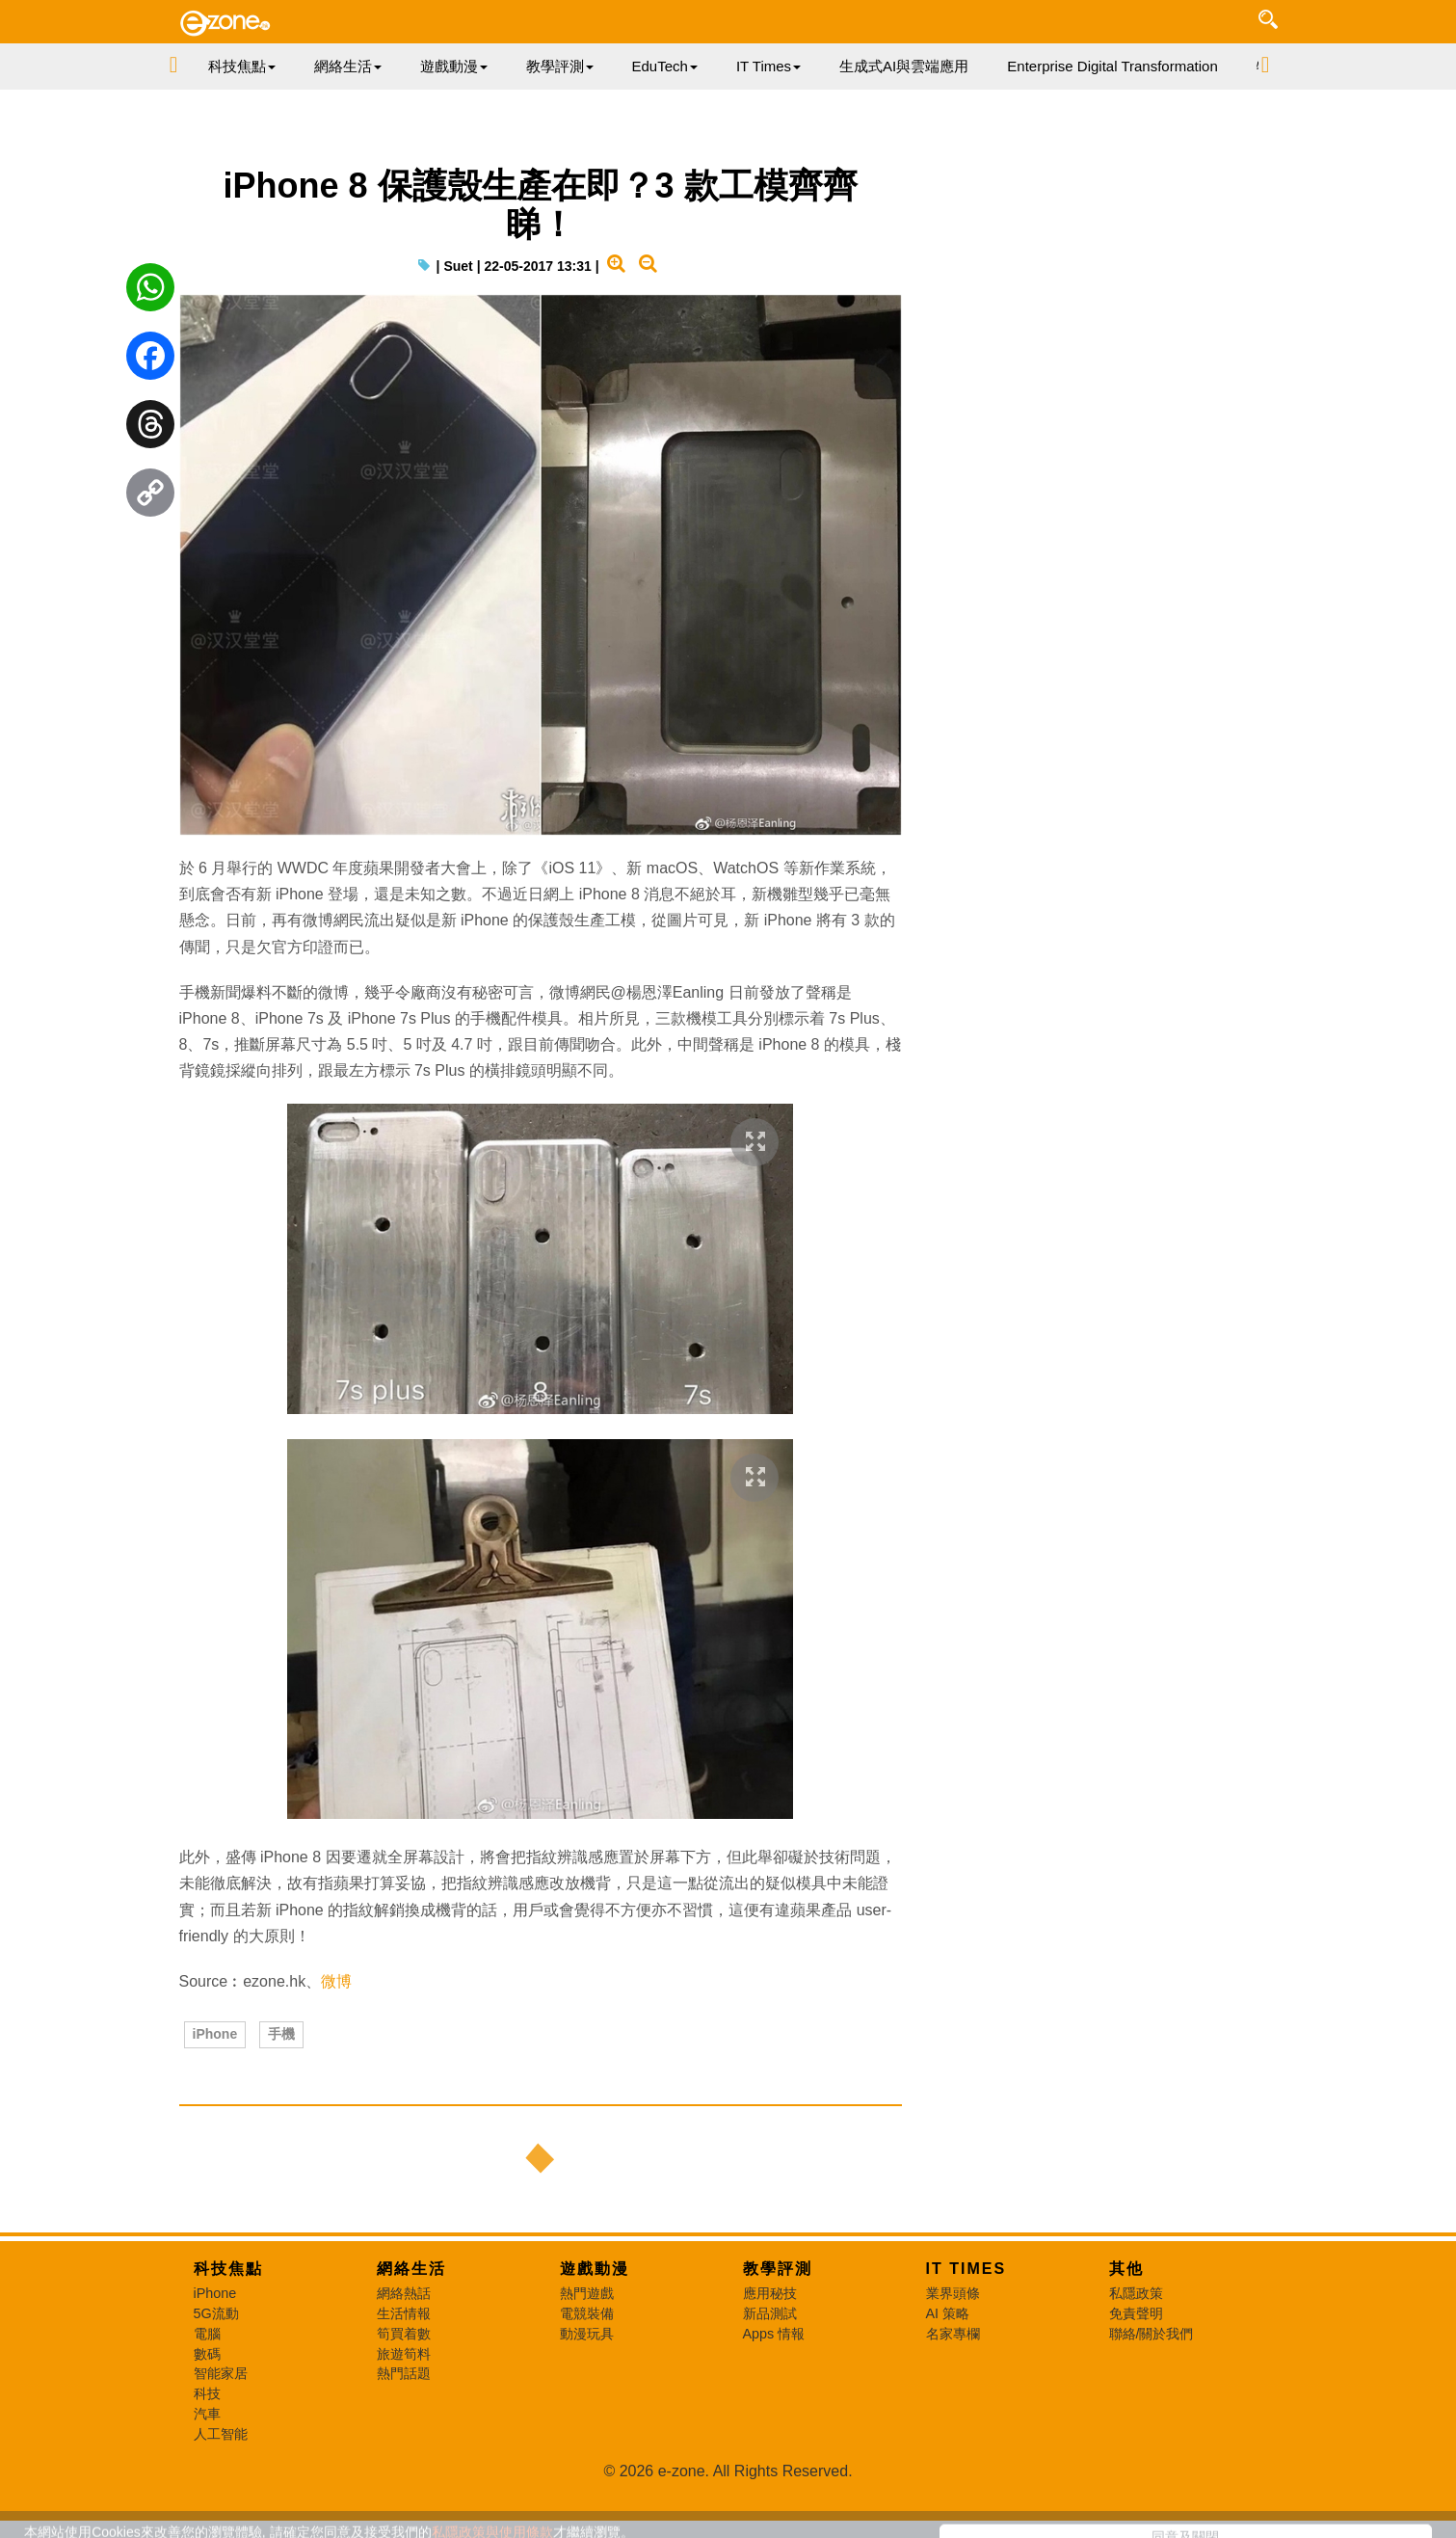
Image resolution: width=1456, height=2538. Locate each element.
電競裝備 (587, 2313)
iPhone (215, 2034)
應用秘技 (770, 2293)
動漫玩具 (587, 2333)
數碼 (207, 2354)
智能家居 (221, 2373)
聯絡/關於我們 (1151, 2333)
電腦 (207, 2333)
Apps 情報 (774, 2333)
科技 (207, 2393)
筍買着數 (404, 2333)
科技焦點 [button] (242, 66)
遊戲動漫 (594, 2268)
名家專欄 (953, 2333)
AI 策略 (948, 2313)
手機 (281, 2034)
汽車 (207, 2413)
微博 (336, 1981)
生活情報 (404, 2313)
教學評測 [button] (560, 66)
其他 (1126, 2268)
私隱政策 (1136, 2293)
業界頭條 (953, 2293)
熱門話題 (404, 2373)
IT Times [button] (768, 66)
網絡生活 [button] (348, 66)
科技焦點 (228, 2268)
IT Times (966, 2268)
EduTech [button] (665, 66)
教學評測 (777, 2268)
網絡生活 (411, 2268)
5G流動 (216, 2313)
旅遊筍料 (404, 2354)
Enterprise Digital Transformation (1112, 66)
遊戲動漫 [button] (454, 66)
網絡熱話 (404, 2293)
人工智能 (221, 2434)
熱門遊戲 (587, 2293)
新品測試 (770, 2313)
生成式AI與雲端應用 (903, 66)
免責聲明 (1136, 2313)
